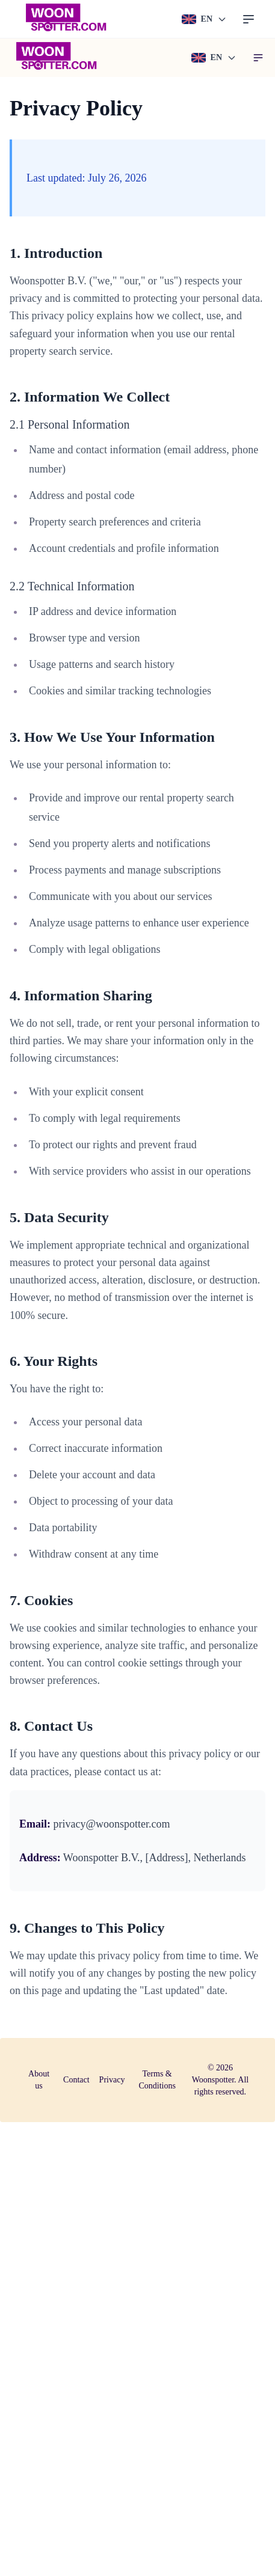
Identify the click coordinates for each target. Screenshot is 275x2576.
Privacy (112, 2079)
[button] (258, 58)
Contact (76, 2079)
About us (38, 2079)
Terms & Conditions (156, 2079)
